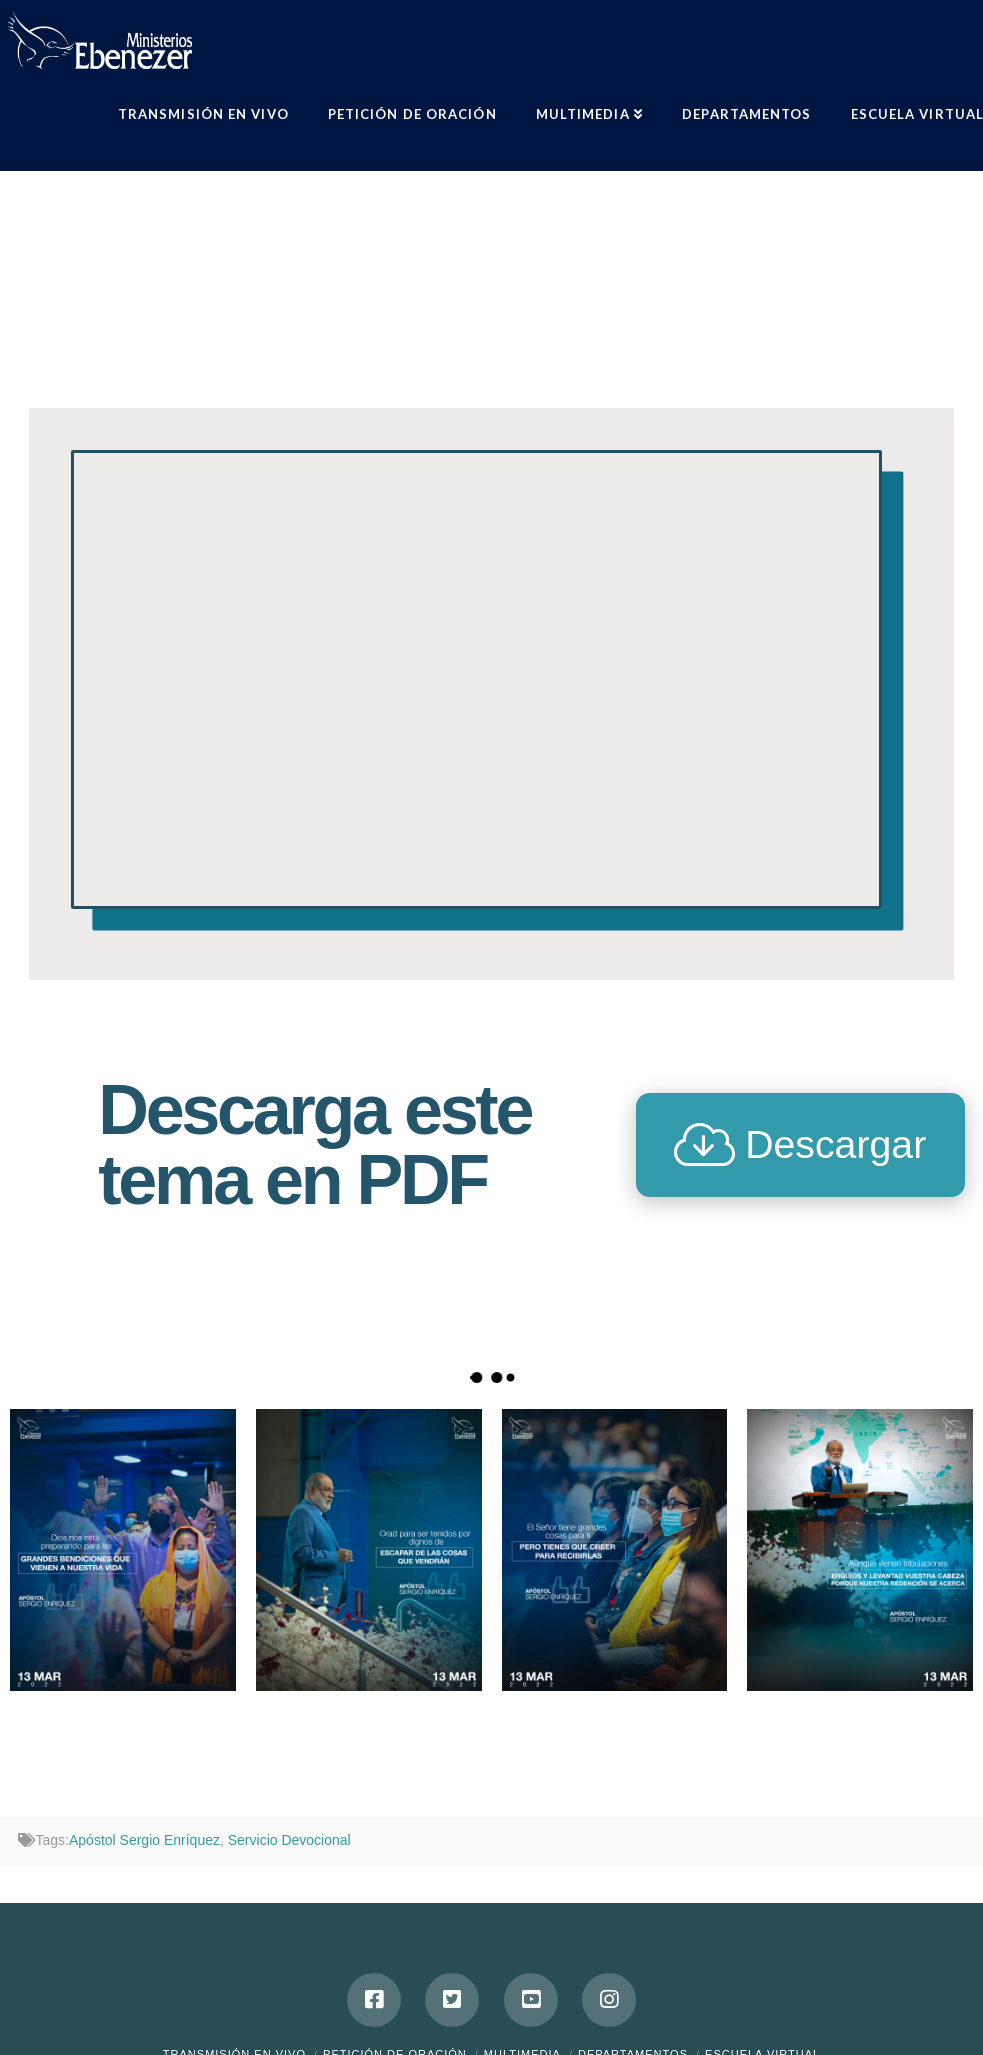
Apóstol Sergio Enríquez (144, 1840)
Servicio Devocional (289, 1840)
